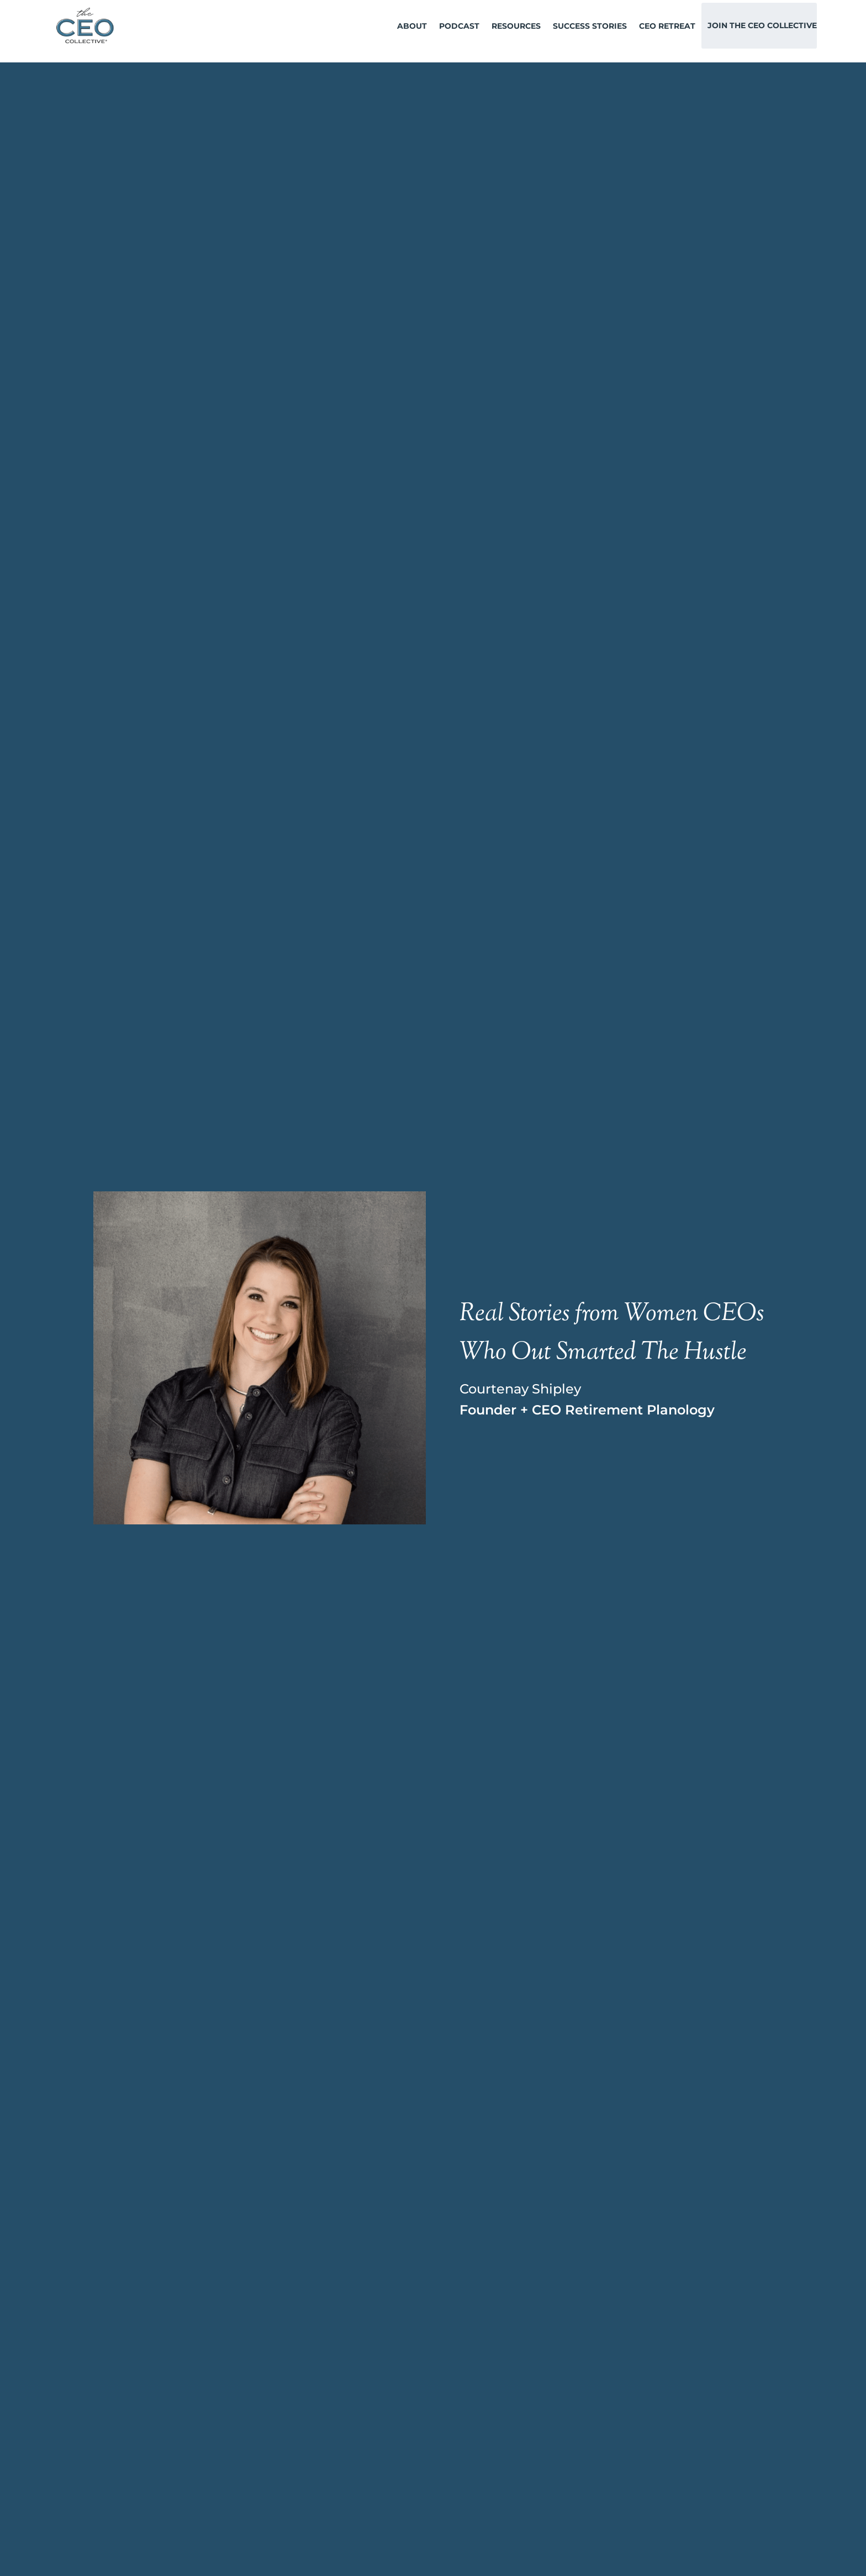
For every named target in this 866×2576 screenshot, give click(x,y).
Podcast (459, 26)
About (412, 26)
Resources (516, 26)
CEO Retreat (667, 26)
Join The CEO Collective (762, 25)
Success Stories (590, 26)
